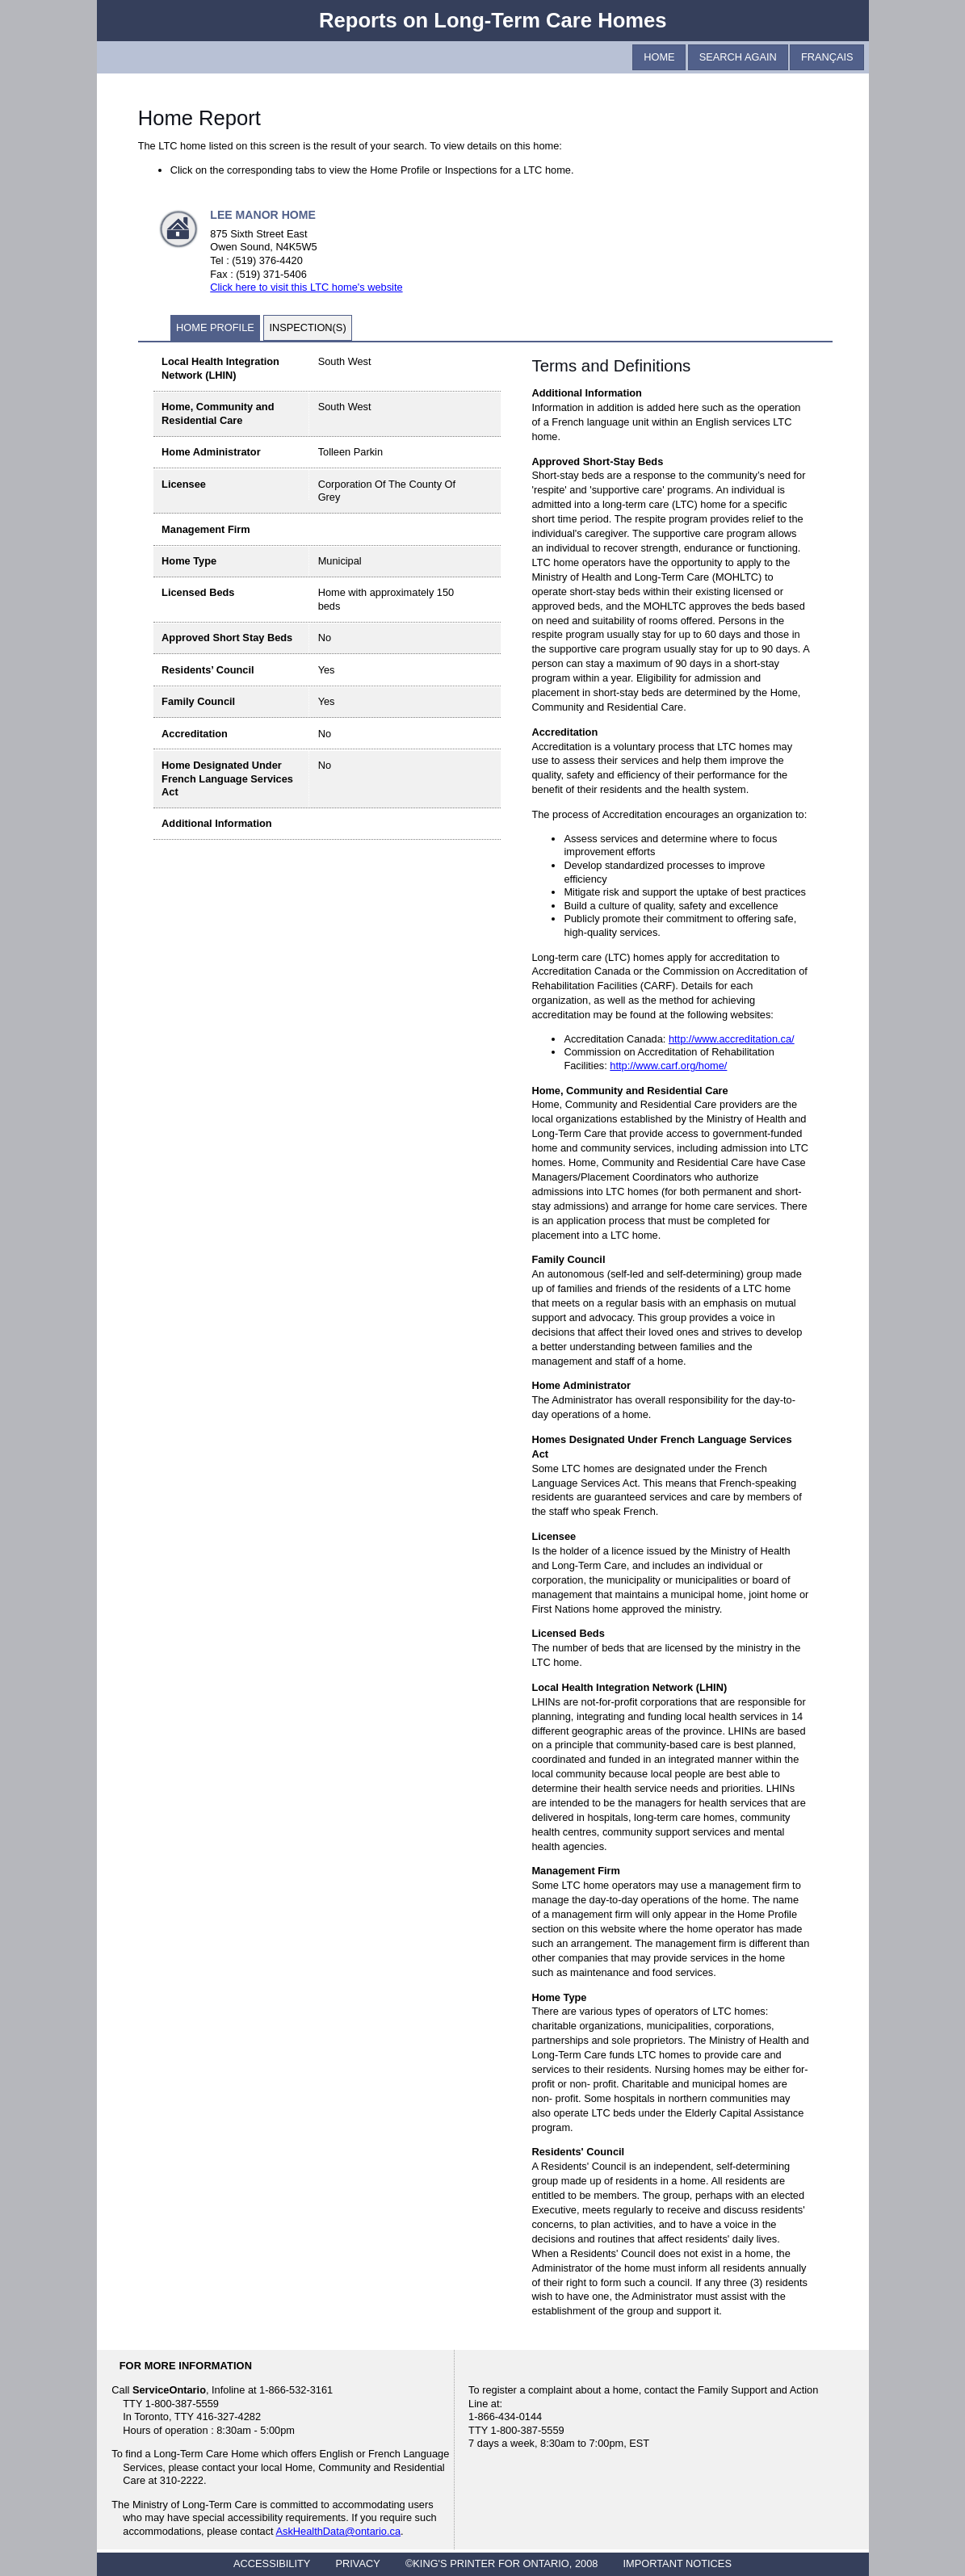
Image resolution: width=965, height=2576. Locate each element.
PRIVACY (358, 2563)
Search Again (738, 57)
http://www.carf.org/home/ (668, 1065)
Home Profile (215, 327)
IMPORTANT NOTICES (677, 2563)
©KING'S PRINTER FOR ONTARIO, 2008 (501, 2563)
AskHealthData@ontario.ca (338, 2531)
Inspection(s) (307, 327)
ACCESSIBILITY (271, 2563)
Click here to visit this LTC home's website (306, 287)
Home (659, 57)
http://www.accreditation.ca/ (732, 1039)
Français (827, 57)
